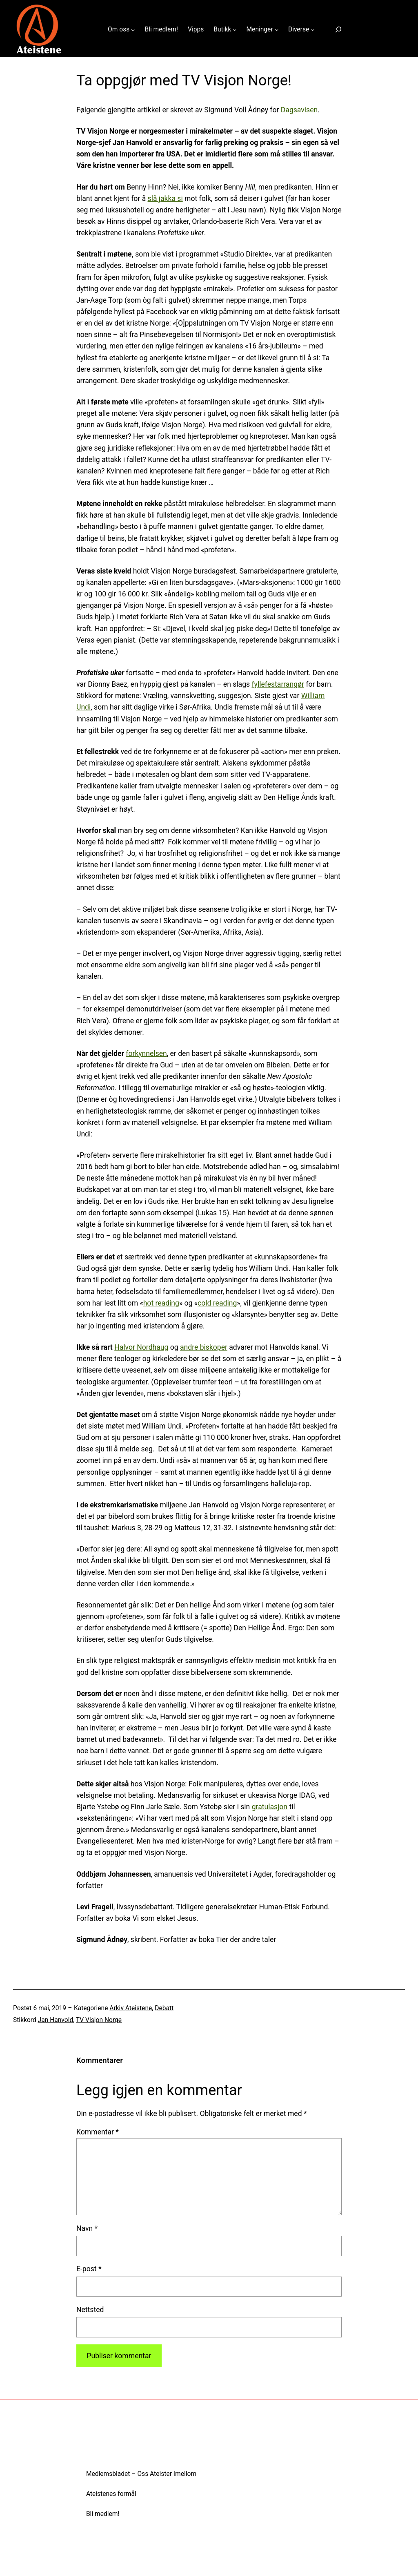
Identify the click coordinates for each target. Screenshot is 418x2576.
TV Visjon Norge (99, 2020)
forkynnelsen (146, 1053)
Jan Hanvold (55, 2020)
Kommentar (97, 2132)
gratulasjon (269, 1807)
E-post (89, 2269)
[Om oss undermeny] (133, 29)
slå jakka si (165, 198)
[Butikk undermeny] (234, 29)
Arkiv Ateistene (130, 2008)
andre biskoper (203, 1347)
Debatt (164, 2008)
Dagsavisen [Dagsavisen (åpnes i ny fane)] (299, 110)
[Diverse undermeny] (312, 29)
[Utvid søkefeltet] (338, 30)
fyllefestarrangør (277, 684)
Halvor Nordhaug (141, 1347)
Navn (87, 2228)
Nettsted (90, 2310)
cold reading (217, 1303)
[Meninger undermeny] (276, 29)
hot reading (161, 1303)
